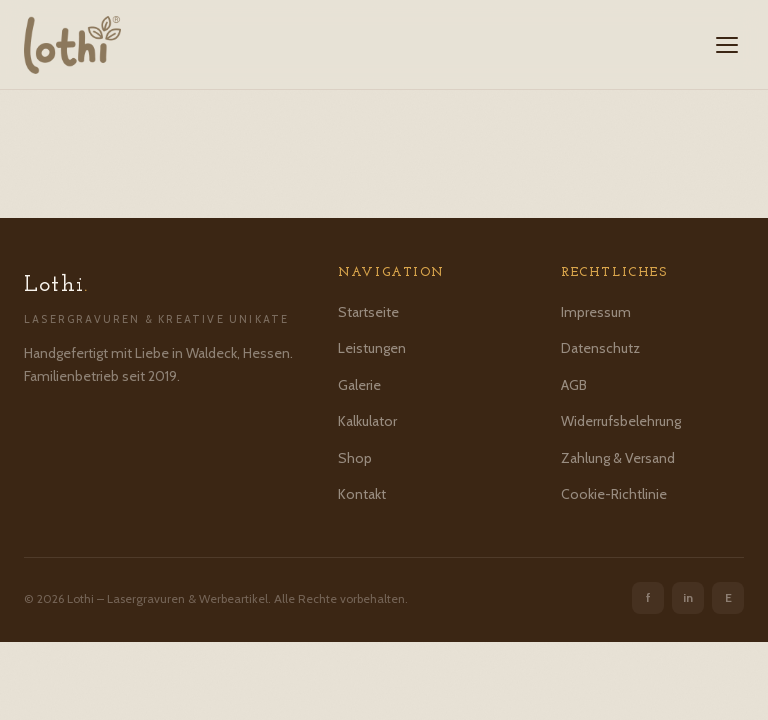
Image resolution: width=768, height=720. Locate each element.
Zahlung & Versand (618, 458)
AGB (574, 385)
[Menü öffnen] (727, 45)
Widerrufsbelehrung (621, 421)
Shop (355, 458)
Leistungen (372, 348)
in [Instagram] (688, 597)
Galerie (359, 385)
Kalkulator (367, 421)
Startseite (368, 312)
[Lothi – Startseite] (72, 45)
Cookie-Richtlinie (614, 494)
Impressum (596, 312)
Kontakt (362, 494)
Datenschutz (600, 348)
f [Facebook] (648, 597)
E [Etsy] (728, 597)
